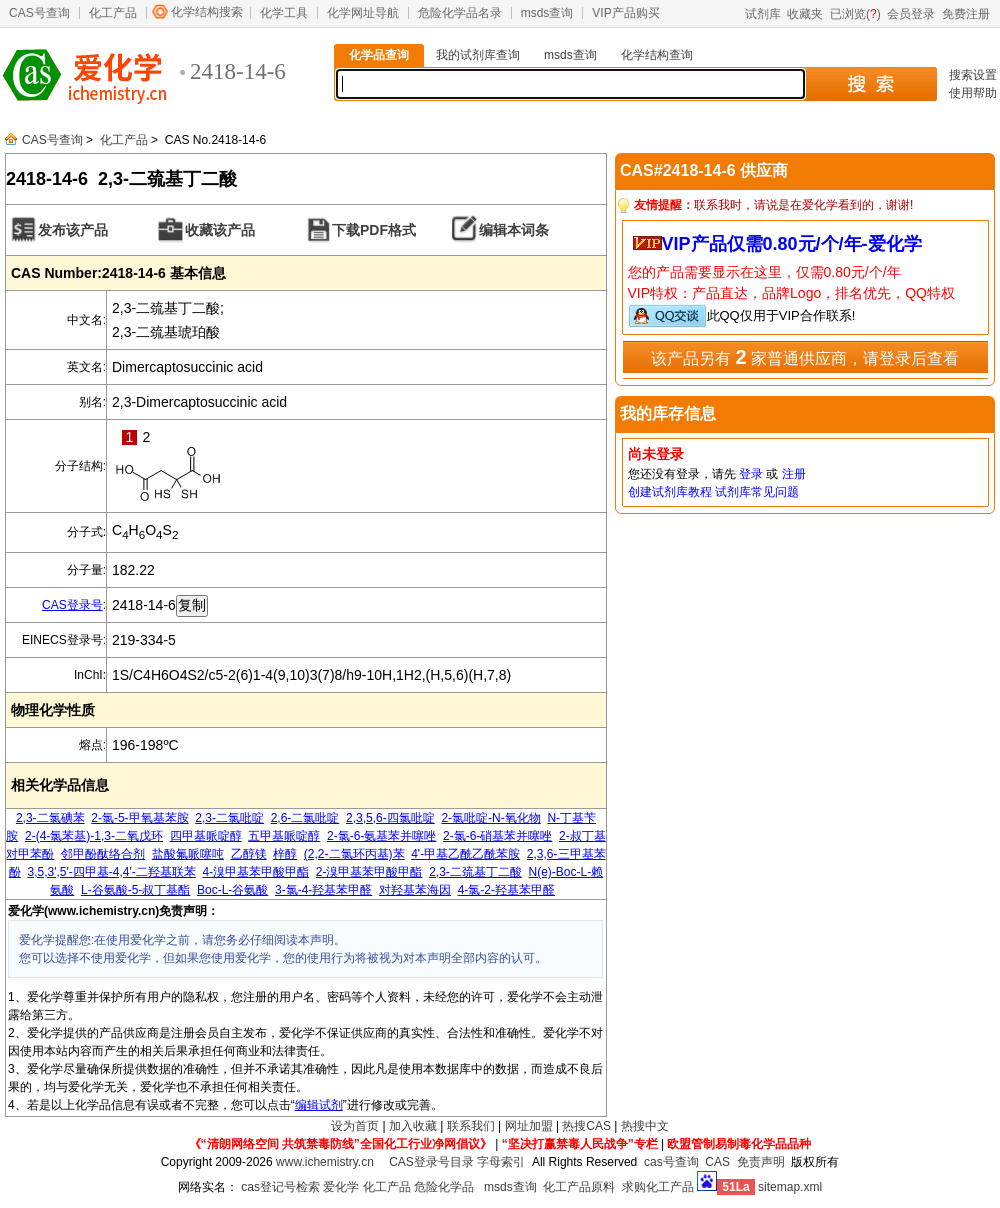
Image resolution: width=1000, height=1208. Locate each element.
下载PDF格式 (374, 230)
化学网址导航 (363, 13)
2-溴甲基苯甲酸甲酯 (369, 872)
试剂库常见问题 (757, 492)
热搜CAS (586, 1126)
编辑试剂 (319, 1105)
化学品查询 (379, 55)
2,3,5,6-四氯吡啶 (390, 818)
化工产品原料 (579, 1187)
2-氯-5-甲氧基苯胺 (139, 818)
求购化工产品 (658, 1187)
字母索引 (501, 1162)
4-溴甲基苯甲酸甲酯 (255, 872)
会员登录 (911, 14)
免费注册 (966, 14)
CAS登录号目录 (431, 1162)
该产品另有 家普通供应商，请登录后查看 (805, 357)
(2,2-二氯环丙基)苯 (354, 854)
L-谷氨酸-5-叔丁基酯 (135, 890)
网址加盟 (529, 1126)
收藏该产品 (220, 230)
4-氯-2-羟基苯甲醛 (506, 890)
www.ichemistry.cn (325, 1162)
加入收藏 (413, 1126)
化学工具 (284, 13)
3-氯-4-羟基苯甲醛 (323, 890)
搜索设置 (973, 75)
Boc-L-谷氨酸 (232, 890)
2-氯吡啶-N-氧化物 (490, 818)
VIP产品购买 (625, 13)
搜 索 (870, 84)
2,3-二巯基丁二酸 (475, 872)
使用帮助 (973, 93)
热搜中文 (645, 1126)
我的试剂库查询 (478, 55)
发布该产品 (73, 230)
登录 (751, 474)
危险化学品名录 (460, 13)
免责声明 (761, 1162)
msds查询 (547, 13)
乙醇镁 (249, 854)
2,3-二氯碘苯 (50, 818)
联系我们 (471, 1126)
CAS (717, 1162)
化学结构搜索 (207, 12)
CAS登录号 (72, 605)
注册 (794, 474)
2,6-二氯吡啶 (305, 818)
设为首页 (355, 1126)
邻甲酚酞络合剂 (103, 854)
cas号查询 (671, 1162)
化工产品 (113, 13)
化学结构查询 (657, 55)
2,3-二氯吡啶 (229, 818)
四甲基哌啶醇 (206, 836)
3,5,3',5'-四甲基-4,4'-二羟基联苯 (112, 872)
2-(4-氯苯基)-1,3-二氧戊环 (94, 836)
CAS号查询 (39, 13)
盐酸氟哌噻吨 (188, 854)
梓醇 (285, 854)
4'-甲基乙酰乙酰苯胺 (465, 854)
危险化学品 (444, 1187)
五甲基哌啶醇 (284, 836)
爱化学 (341, 1187)
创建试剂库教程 (670, 492)
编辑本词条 (514, 230)
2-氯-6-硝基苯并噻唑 (497, 836)
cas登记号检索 (280, 1187)
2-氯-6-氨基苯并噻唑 (381, 836)
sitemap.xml (790, 1187)
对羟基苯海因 (415, 890)
